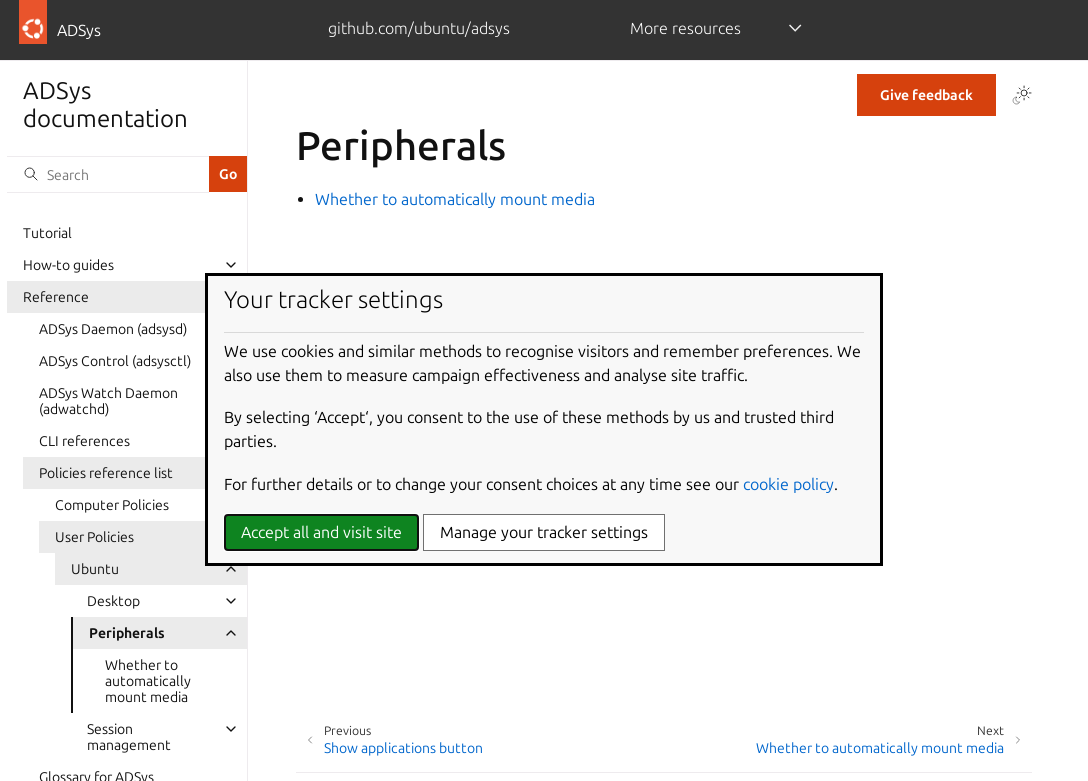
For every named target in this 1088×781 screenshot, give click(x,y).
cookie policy (788, 484)
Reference (56, 297)
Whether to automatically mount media (148, 681)
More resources (685, 28)
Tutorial (47, 233)
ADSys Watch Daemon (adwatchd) (108, 401)
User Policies (94, 537)
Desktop (113, 601)
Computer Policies (112, 505)
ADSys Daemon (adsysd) (113, 329)
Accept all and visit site (321, 532)
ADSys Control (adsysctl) (115, 361)
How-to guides (68, 265)
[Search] (108, 174)
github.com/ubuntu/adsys (419, 28)
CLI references (84, 441)
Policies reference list (106, 473)
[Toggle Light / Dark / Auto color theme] (1022, 95)
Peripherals (127, 633)
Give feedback (926, 95)
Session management (129, 737)
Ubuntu (95, 569)
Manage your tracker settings (544, 532)
